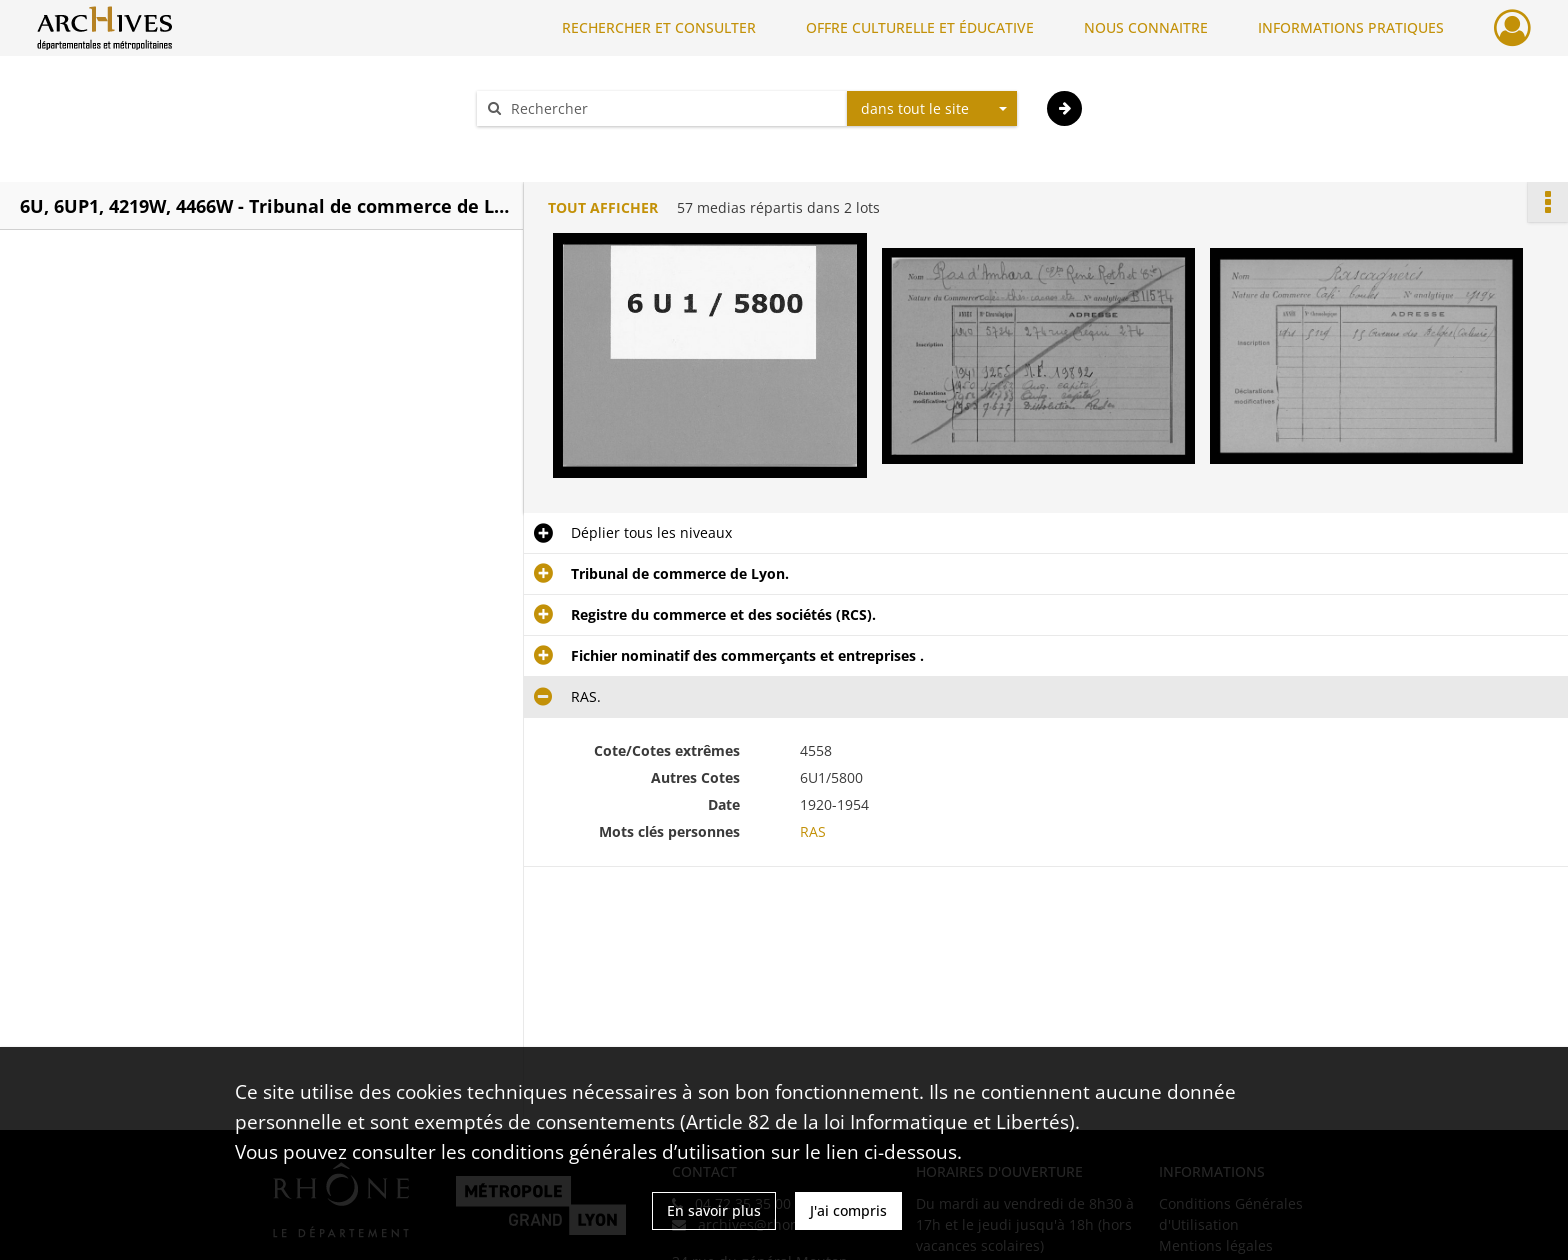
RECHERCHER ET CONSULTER (659, 27)
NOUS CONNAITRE (1146, 27)
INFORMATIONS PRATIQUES (1351, 27)
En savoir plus (714, 1210)
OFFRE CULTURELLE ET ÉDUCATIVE (920, 27)
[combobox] (932, 109)
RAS (813, 831)
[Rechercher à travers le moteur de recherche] (672, 108)
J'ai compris (848, 1210)
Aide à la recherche (554, 143)
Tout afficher (603, 207)
